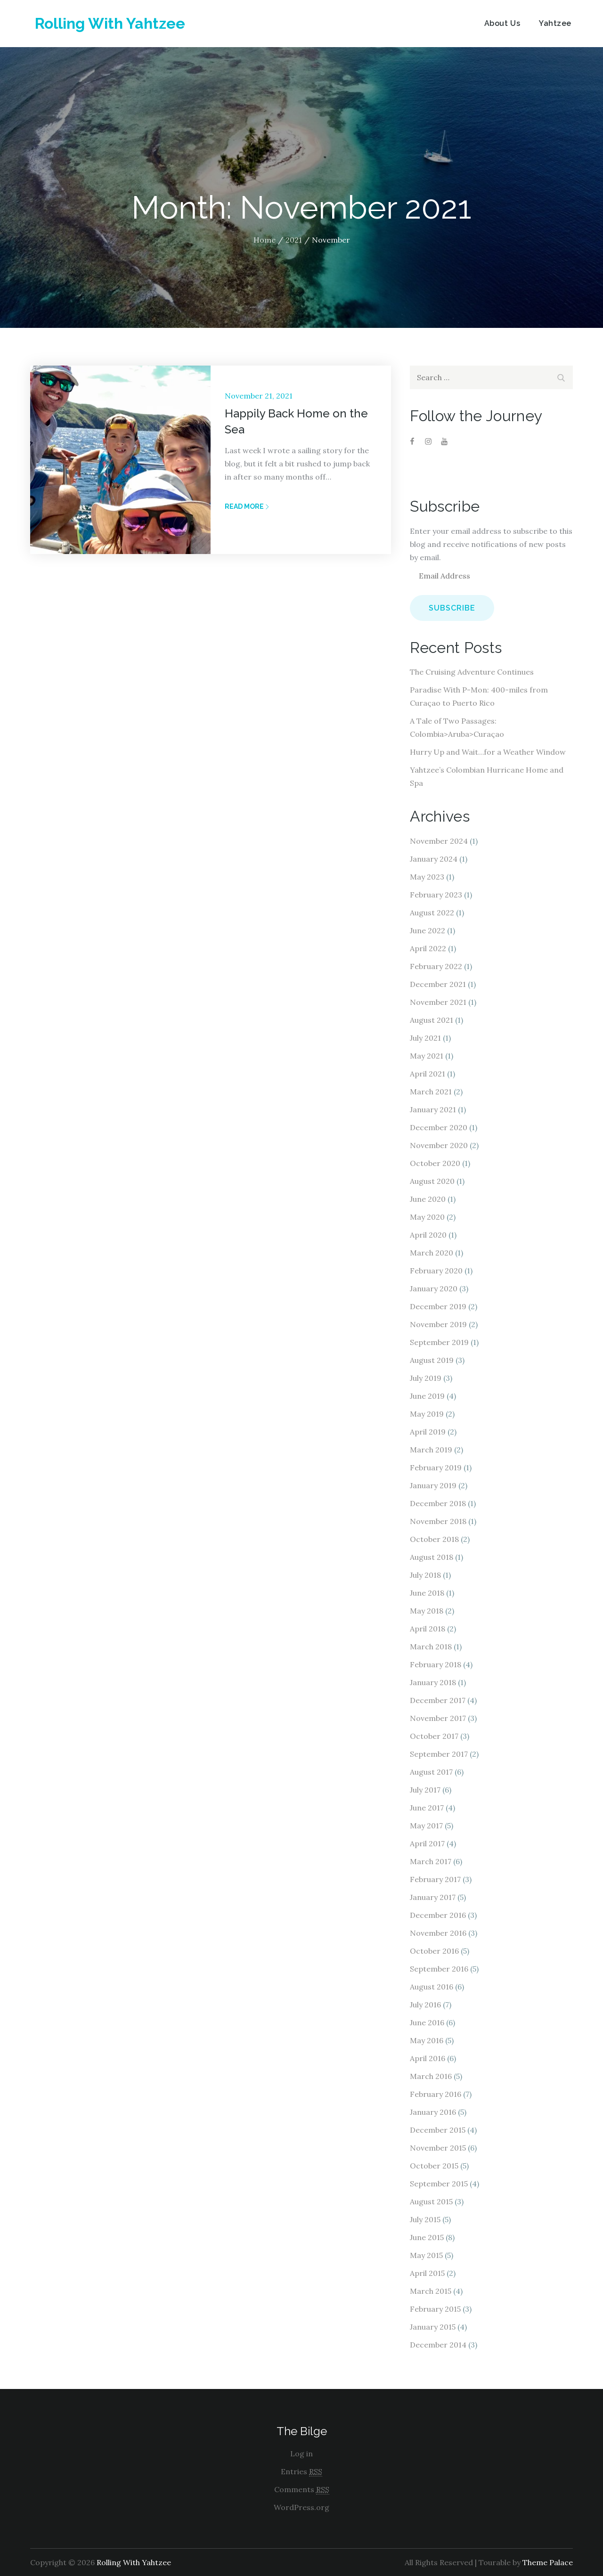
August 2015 (431, 2201)
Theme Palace (547, 2562)
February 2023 (436, 894)
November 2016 (438, 1933)
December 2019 (438, 1306)
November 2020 (439, 1145)
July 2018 (425, 1575)
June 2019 (427, 1396)
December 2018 (438, 1503)
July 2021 (425, 1038)
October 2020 (435, 1163)
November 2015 (438, 2147)
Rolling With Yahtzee (110, 23)
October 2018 (434, 1539)
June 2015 (427, 2237)
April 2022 (428, 948)
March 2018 (431, 1646)
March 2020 (431, 1252)
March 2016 (431, 2076)
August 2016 (431, 1986)
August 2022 (432, 912)
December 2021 (438, 984)
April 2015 (427, 2273)
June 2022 (427, 930)
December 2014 (438, 2344)
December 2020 (438, 1127)
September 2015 (439, 2183)
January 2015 (433, 2326)
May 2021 (426, 1055)
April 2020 (428, 1234)
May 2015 (426, 2255)
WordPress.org (301, 2507)
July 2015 (425, 2219)
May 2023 (427, 876)
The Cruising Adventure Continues (472, 672)
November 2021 (438, 1002)
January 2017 (433, 1897)
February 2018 (435, 1664)
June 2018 (427, 1593)
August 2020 (432, 1181)
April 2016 (427, 2058)
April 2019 (428, 1431)
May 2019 (427, 1413)
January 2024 (433, 859)
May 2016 (426, 2040)
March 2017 (430, 1861)
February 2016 (435, 2094)
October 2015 (434, 2165)
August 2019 (432, 1360)
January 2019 (433, 1485)
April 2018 (427, 1628)
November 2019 (438, 1324)
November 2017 (438, 1718)
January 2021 (433, 1109)
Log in (301, 2453)
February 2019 (436, 1467)
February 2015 (435, 2309)
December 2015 (437, 2130)
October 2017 (434, 1736)
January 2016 (433, 2112)
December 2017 (437, 1700)
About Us (502, 23)
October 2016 (434, 1951)
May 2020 (427, 1217)
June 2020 (428, 1199)
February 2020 (436, 1270)
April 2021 (427, 1073)
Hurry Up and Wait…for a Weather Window (488, 752)
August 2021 (431, 1020)
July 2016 (425, 2004)
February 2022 (436, 966)
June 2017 (427, 1807)
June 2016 (427, 2022)
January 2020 (433, 1288)
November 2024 (439, 841)
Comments (301, 2489)
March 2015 (430, 2291)
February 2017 (435, 1879)
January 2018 (433, 1682)
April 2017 (427, 1843)
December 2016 (438, 1915)
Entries (301, 2472)
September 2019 (439, 1342)
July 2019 (425, 1378)
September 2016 (439, 1968)
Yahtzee (555, 23)
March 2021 (431, 1091)
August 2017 (431, 1772)
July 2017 (425, 1789)
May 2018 (426, 1610)
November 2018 (438, 1521)
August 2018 (431, 1557)
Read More (247, 506)
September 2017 (439, 1754)
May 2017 (426, 1825)
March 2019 (431, 1449)
